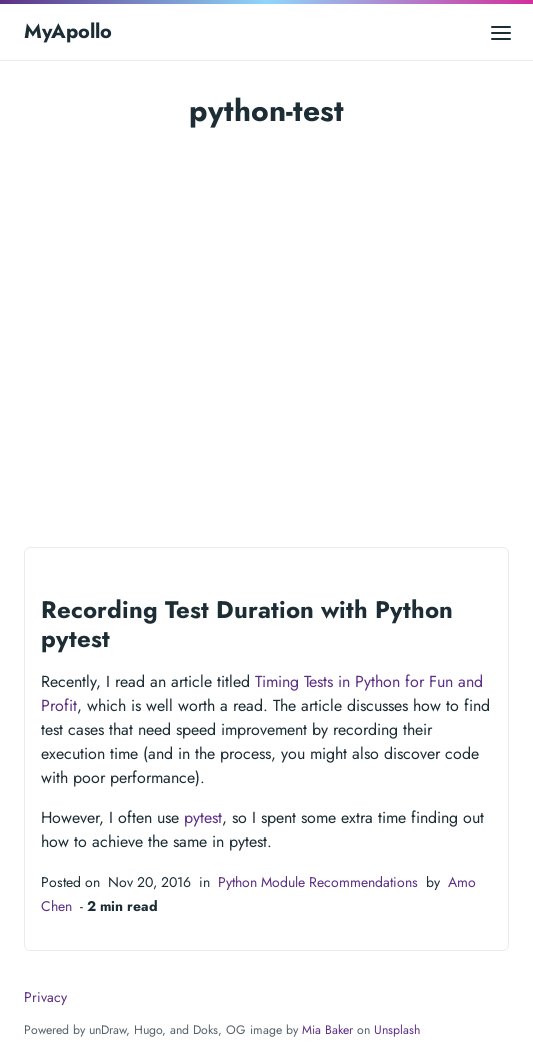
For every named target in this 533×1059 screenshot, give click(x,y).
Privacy (45, 997)
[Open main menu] (501, 31)
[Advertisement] (266, 349)
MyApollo (68, 31)
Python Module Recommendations (318, 882)
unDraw (107, 1030)
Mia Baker (327, 1030)
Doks (205, 1030)
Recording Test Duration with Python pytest (247, 624)
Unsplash (397, 1030)
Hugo (148, 1030)
